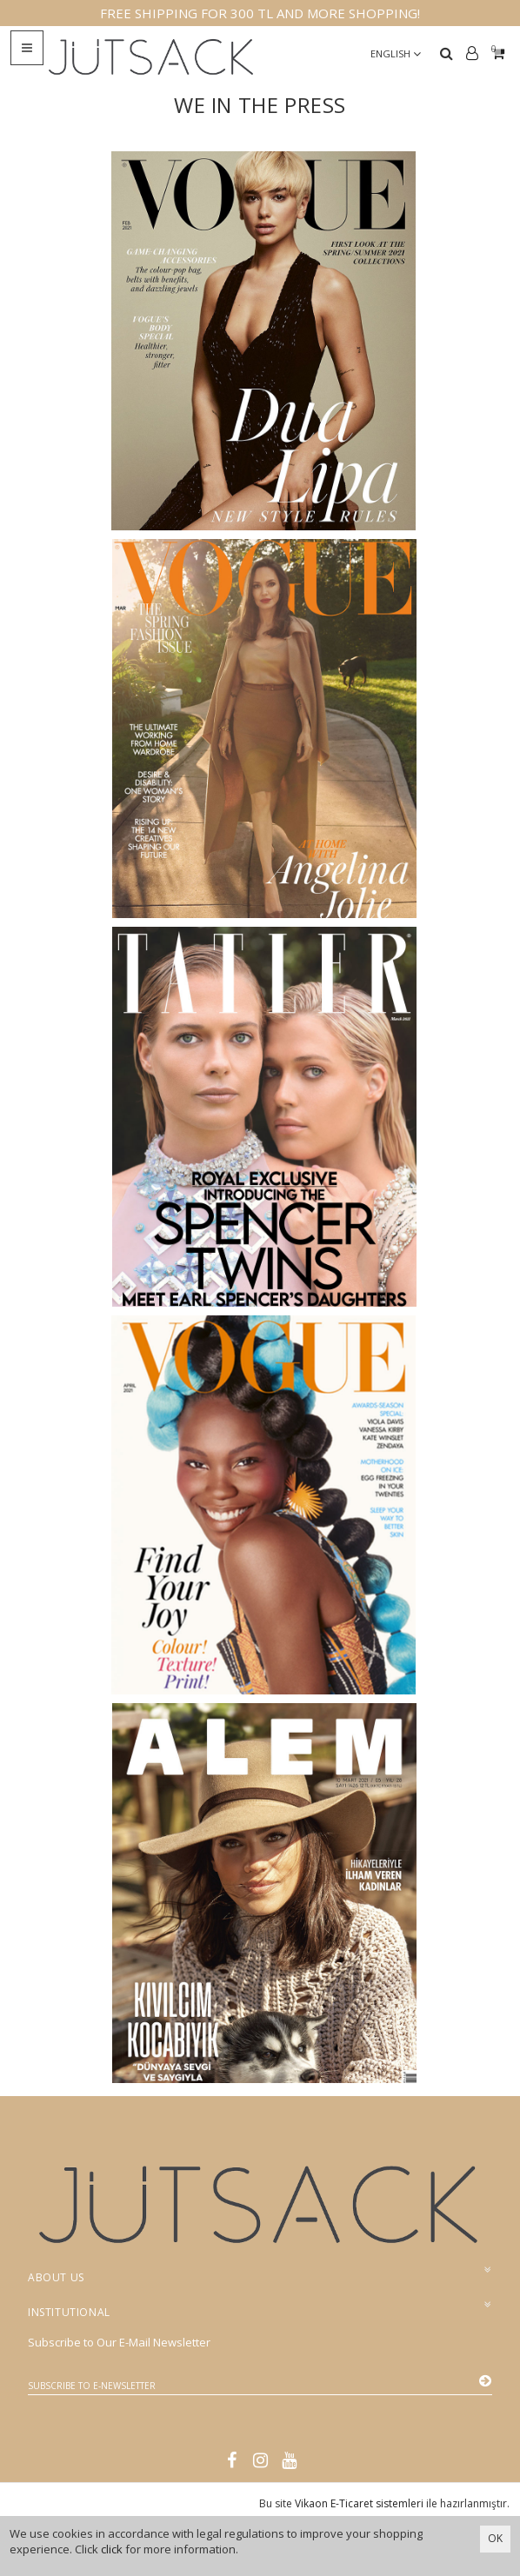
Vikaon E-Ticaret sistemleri (359, 2503)
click (112, 2549)
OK (495, 2538)
